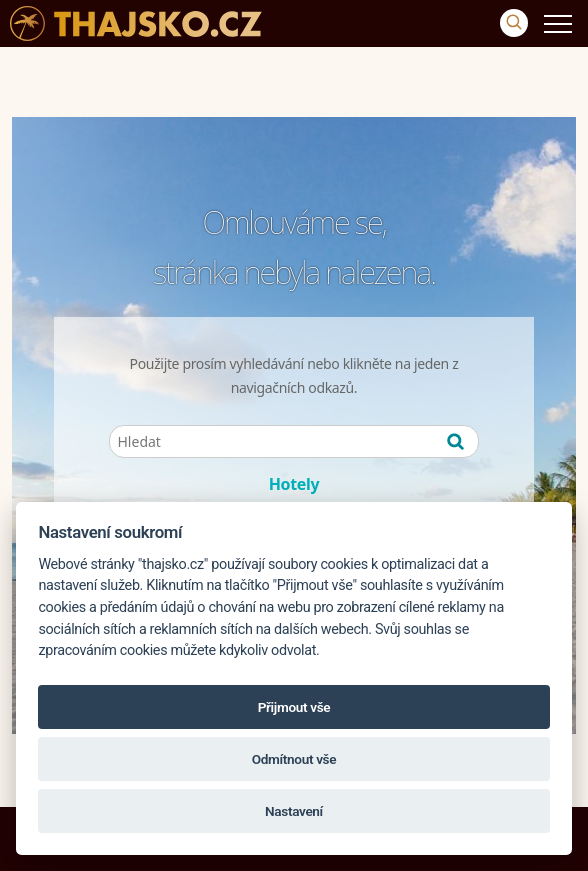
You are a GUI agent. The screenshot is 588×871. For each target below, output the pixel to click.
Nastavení (294, 811)
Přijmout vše (294, 707)
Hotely (294, 484)
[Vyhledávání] (514, 23)
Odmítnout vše (294, 759)
